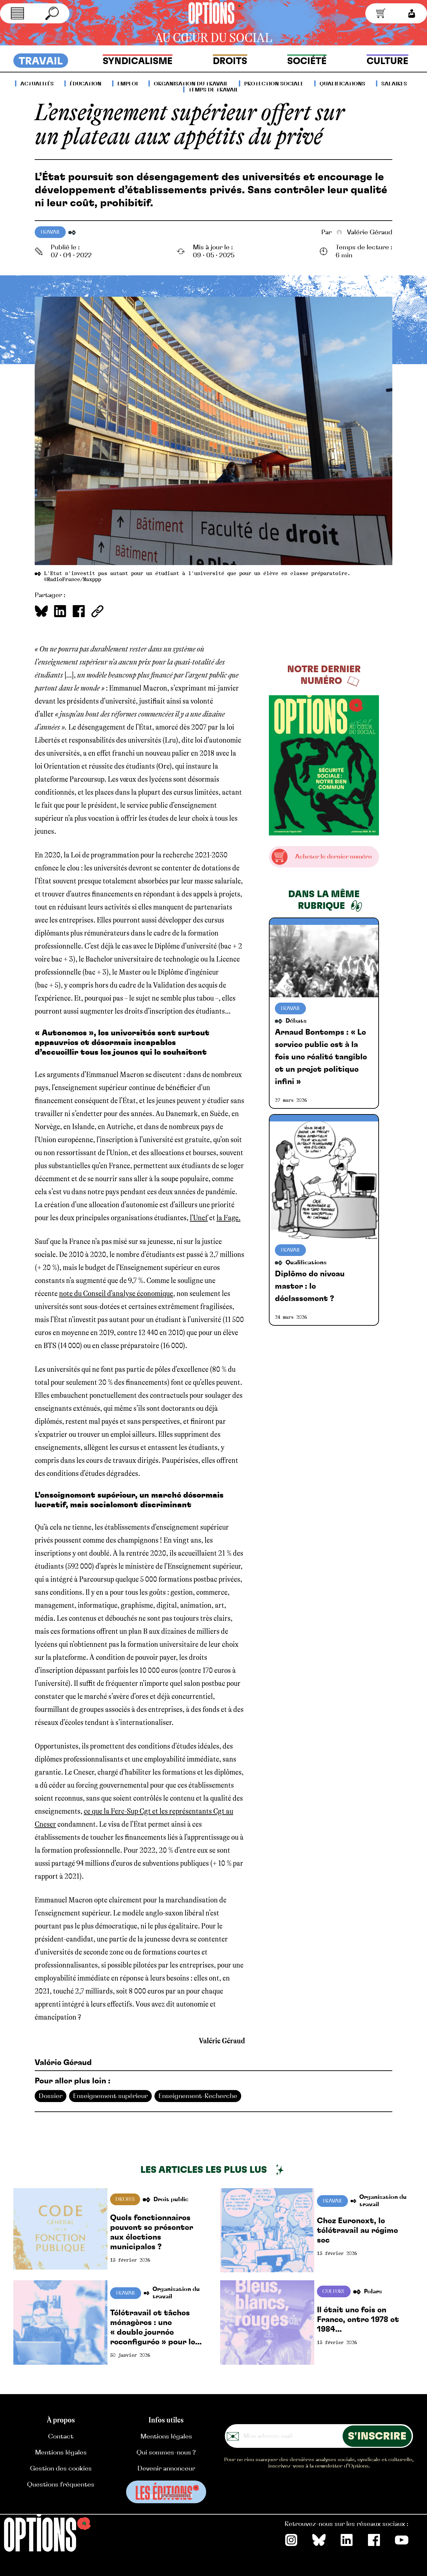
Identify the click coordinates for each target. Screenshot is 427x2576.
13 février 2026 (130, 2260)
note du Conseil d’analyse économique (116, 1293)
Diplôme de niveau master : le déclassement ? (310, 1286)
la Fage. (229, 1217)
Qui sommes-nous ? (166, 2452)
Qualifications (306, 1263)
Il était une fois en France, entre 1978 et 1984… (358, 2319)
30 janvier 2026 (130, 2355)
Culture (333, 2291)
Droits (125, 2199)
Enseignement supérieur (110, 2096)
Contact (60, 2436)
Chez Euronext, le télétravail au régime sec (357, 2230)
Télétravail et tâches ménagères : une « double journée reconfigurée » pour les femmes (154, 2328)
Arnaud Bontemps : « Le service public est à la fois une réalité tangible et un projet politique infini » (321, 1057)
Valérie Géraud (356, 232)
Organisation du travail (383, 2201)
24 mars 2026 (291, 1317)
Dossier (50, 2096)
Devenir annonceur (166, 2468)
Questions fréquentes (60, 2484)
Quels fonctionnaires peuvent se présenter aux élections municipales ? (151, 2232)
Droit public (170, 2200)
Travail (50, 232)
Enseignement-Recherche (197, 2096)
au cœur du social (213, 37)
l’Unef (199, 1217)
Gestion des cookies (61, 2468)
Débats (296, 1021)
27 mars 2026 (291, 1100)
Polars (373, 2292)
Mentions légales (61, 2452)
